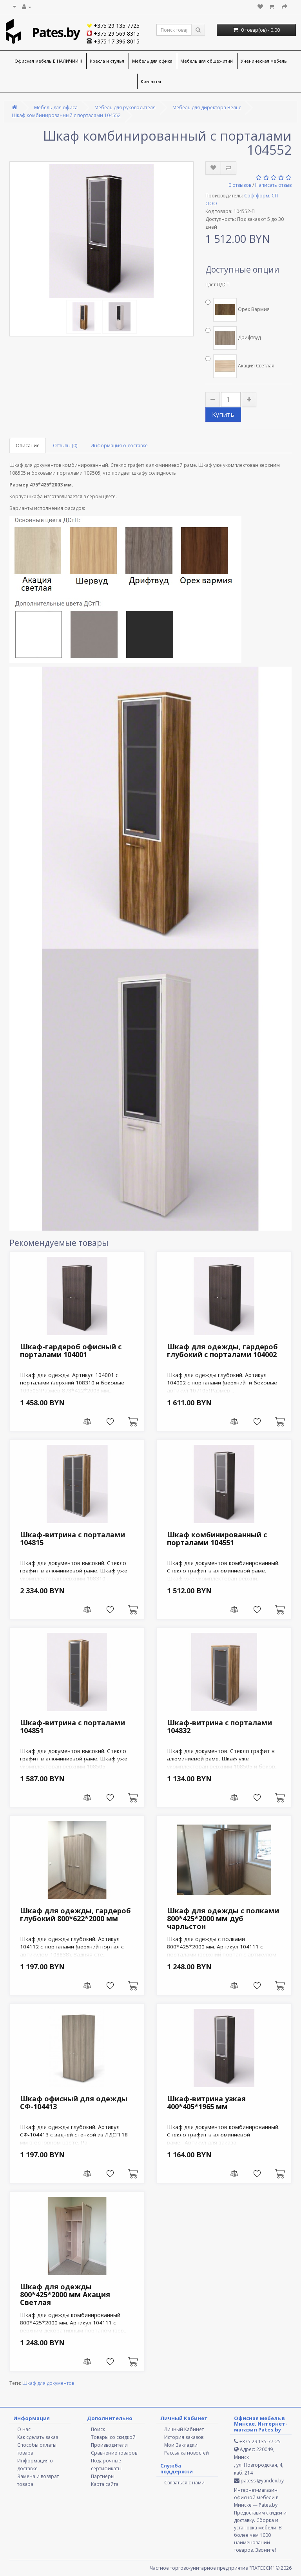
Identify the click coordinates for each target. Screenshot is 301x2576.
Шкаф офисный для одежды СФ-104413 (73, 2102)
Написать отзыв (273, 185)
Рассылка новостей (186, 2452)
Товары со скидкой (113, 2437)
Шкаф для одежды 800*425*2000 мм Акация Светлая (65, 2294)
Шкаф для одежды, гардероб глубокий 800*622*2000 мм (75, 1914)
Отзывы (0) (65, 445)
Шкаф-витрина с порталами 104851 (72, 1726)
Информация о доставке (119, 445)
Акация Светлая (239, 366)
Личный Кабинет (184, 2429)
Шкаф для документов (48, 2383)
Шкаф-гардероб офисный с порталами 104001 (70, 1350)
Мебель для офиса (152, 61)
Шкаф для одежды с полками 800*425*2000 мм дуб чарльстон (223, 1918)
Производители (109, 2445)
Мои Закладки (181, 2445)
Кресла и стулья (107, 61)
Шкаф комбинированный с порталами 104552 (66, 115)
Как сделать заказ (37, 2437)
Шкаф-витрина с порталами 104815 (72, 1538)
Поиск (98, 2429)
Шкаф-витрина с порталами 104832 (219, 1726)
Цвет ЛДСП (217, 284)
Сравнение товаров (114, 2452)
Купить (223, 414)
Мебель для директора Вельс (206, 107)
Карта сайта (104, 2484)
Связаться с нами (184, 2482)
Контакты (151, 81)
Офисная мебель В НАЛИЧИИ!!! (48, 61)
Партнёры (102, 2476)
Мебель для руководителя (125, 107)
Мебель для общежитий (206, 61)
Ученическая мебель (264, 61)
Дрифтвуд (233, 338)
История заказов (183, 2437)
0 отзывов (239, 185)
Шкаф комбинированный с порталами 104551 (217, 1538)
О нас (24, 2429)
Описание (28, 445)
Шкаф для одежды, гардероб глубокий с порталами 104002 (222, 1350)
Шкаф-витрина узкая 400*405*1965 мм (206, 2102)
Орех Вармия (237, 310)
